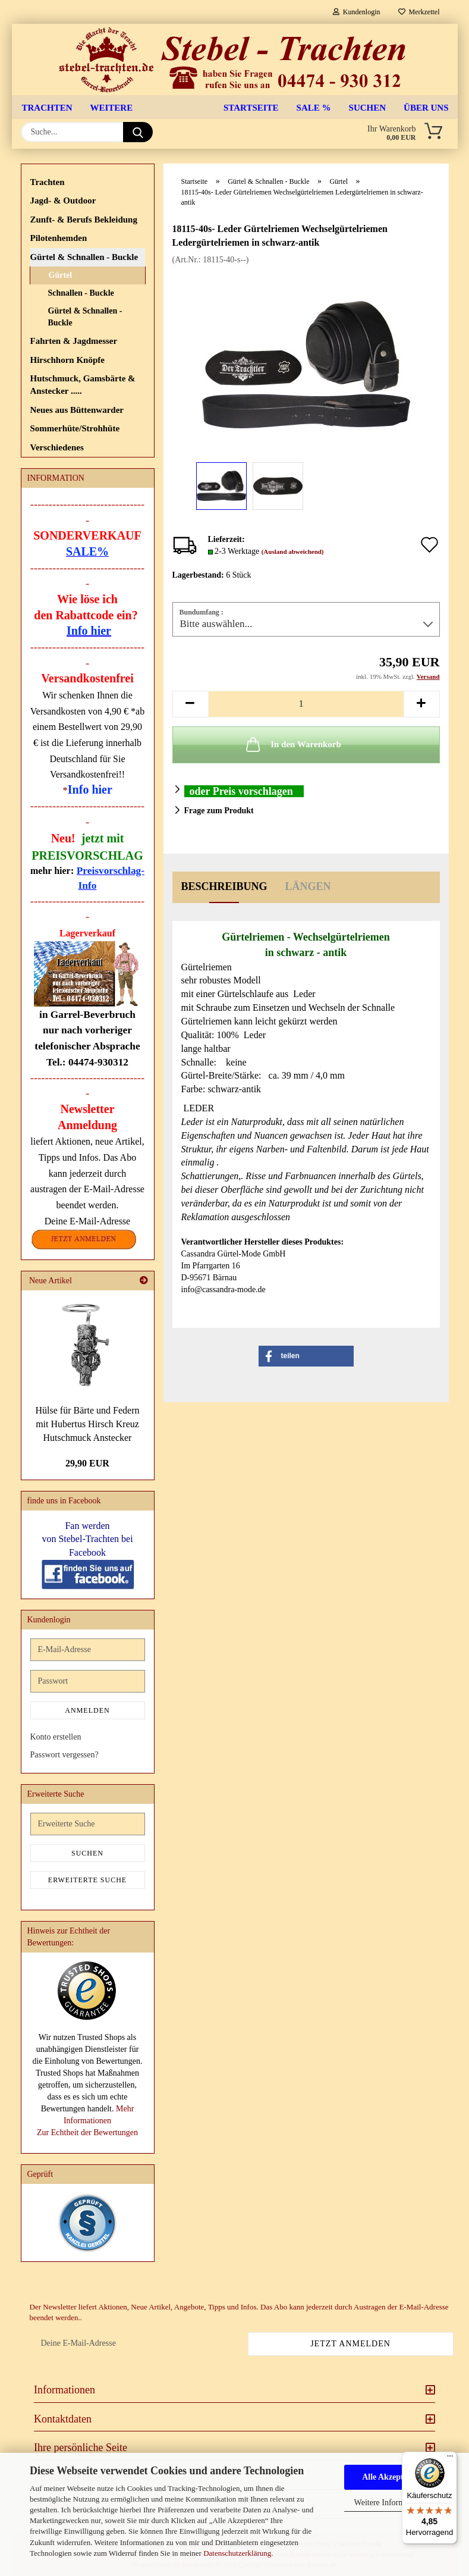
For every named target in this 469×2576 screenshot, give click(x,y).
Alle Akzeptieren (391, 2476)
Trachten (47, 107)
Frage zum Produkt (219, 810)
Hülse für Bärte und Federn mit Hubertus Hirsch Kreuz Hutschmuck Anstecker (87, 1424)
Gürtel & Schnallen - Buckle (84, 257)
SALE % (314, 107)
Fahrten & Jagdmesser (74, 341)
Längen (308, 886)
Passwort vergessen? (64, 1754)
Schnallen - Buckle (81, 293)
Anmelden (87, 1710)
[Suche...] (138, 132)
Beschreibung (224, 886)
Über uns (426, 107)
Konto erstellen (55, 1736)
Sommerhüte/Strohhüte (75, 428)
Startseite (251, 107)
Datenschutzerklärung (237, 2553)
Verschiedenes (57, 447)
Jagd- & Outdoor (63, 200)
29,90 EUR (87, 1463)
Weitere (111, 107)
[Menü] (450, 2459)
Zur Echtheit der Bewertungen (87, 2132)
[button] (190, 704)
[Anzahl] (306, 704)
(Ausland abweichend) (293, 551)
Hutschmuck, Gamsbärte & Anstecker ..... (83, 385)
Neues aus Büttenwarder (77, 410)
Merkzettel (419, 12)
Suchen (367, 107)
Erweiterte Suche (87, 1880)
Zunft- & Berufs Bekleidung (83, 219)
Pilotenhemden (58, 238)
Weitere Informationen (392, 2502)
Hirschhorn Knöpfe (67, 360)
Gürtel (61, 275)
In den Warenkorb (292, 744)
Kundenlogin (356, 12)
